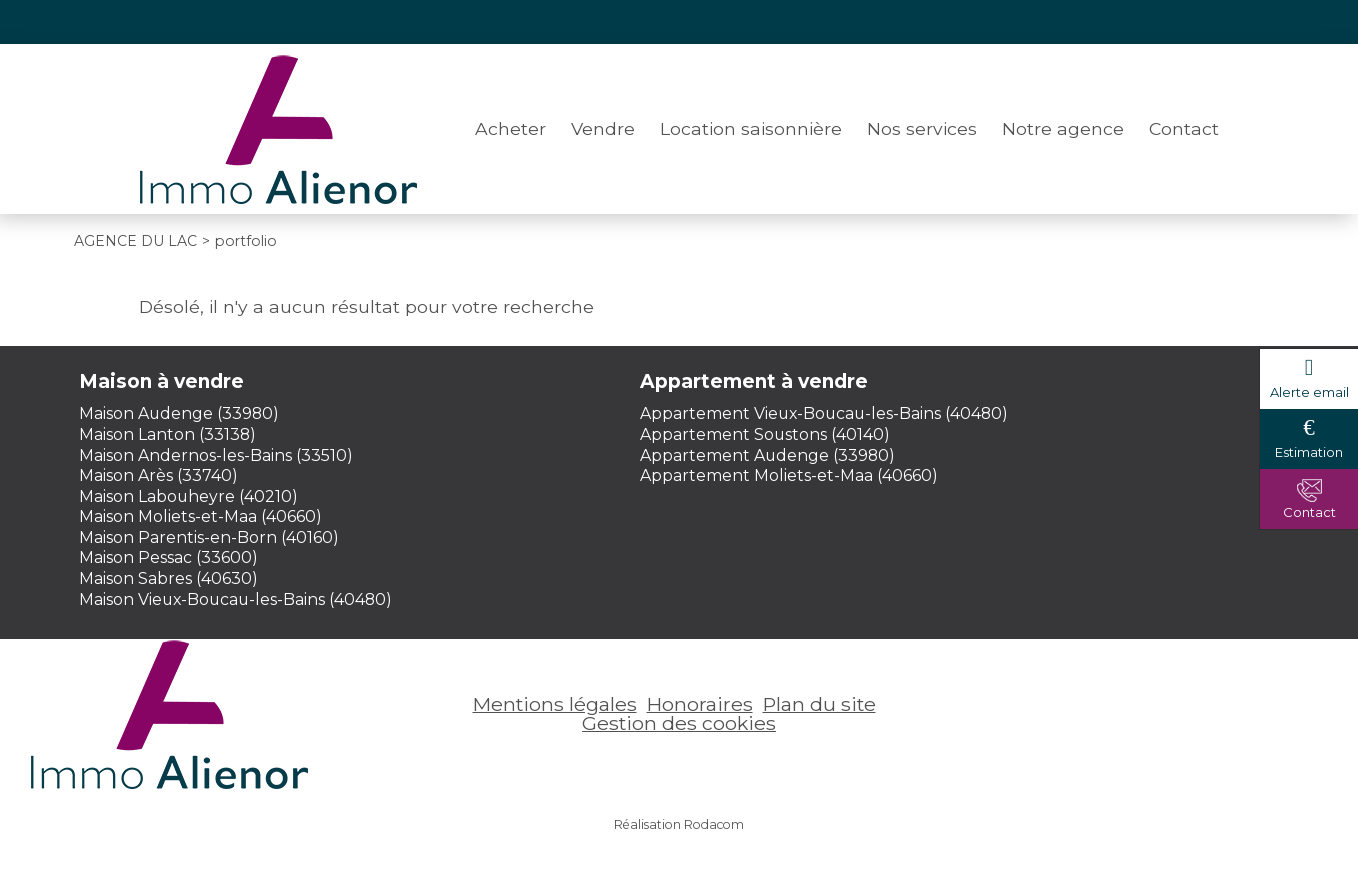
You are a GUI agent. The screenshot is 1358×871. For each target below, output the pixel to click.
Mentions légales (555, 704)
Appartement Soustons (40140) (765, 434)
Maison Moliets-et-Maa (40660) (200, 516)
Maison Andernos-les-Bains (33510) (216, 455)
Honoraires (700, 704)
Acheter (510, 128)
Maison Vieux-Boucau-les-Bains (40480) (235, 599)
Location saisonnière (751, 128)
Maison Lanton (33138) (167, 434)
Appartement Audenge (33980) (767, 455)
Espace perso (1161, 21)
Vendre (603, 128)
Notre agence (1063, 128)
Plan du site (819, 704)
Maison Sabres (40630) (168, 578)
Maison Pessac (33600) (168, 557)
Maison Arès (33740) (158, 475)
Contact (1184, 128)
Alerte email (1309, 392)
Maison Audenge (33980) (179, 413)
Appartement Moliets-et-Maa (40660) (789, 475)
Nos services (922, 128)
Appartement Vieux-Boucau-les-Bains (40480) (824, 413)
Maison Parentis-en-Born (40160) (209, 537)
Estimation (1309, 452)
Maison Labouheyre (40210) (188, 496)
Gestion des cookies (679, 723)
